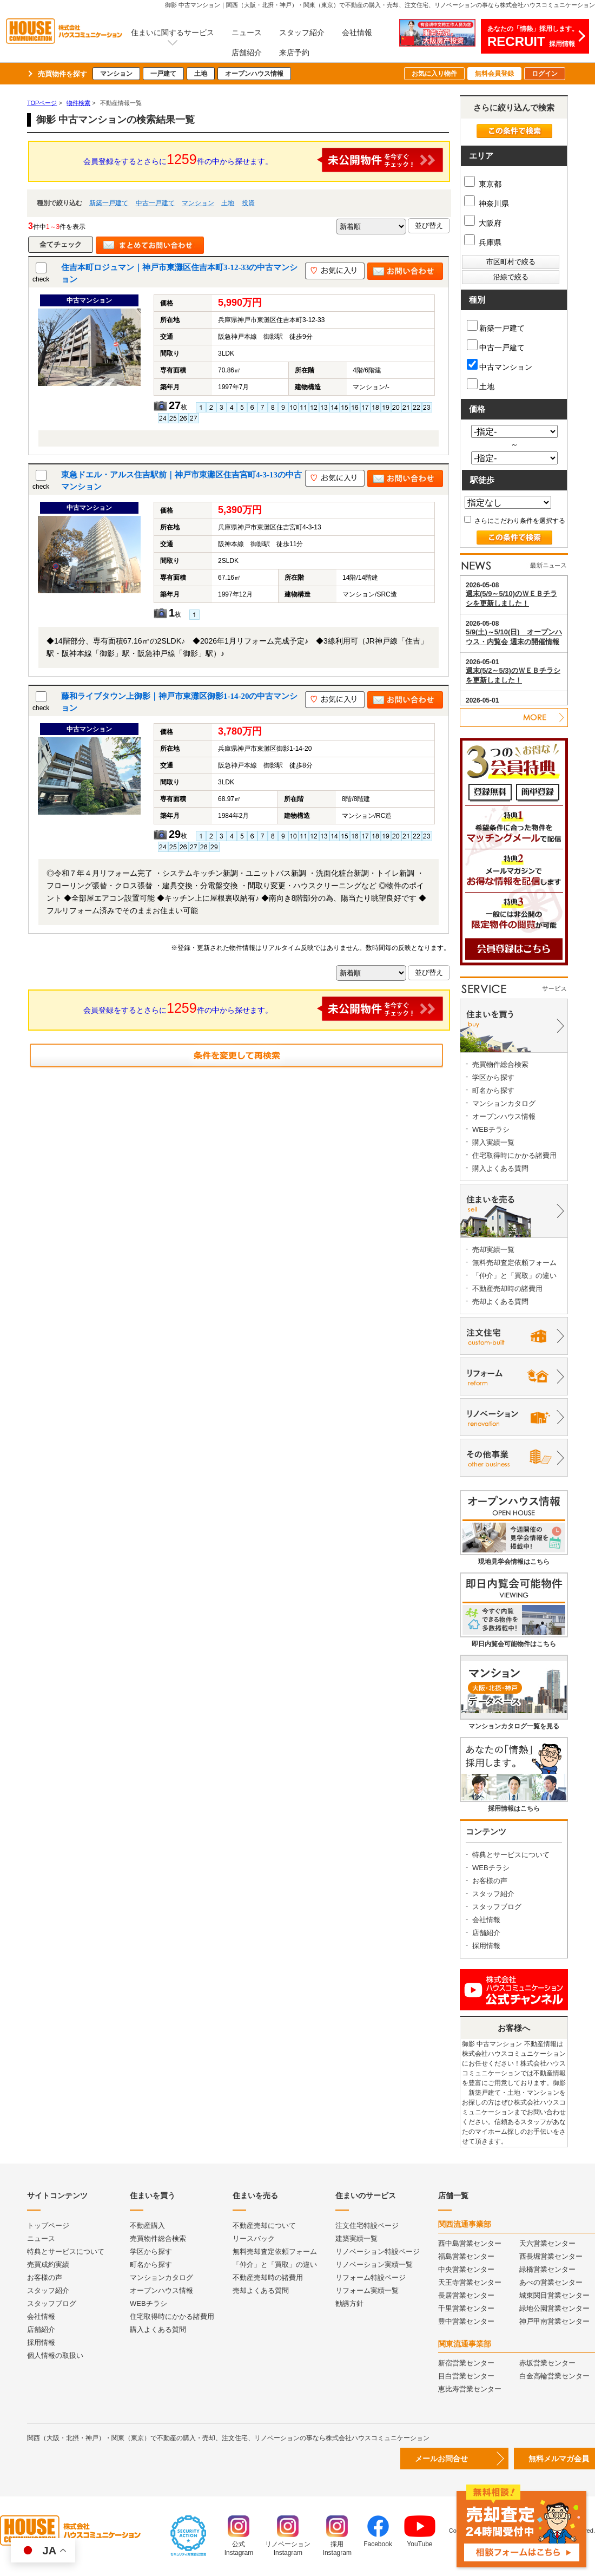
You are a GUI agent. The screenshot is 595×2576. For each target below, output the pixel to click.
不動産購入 (147, 2225)
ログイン (545, 73)
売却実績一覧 (493, 1250)
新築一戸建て (108, 203)
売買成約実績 (48, 2264)
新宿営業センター (466, 2363)
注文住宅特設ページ (367, 2225)
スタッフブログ (496, 1907)
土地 (200, 73)
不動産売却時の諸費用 (507, 1288)
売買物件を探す (62, 74)
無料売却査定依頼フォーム (514, 1262)
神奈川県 (486, 203)
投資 (248, 203)
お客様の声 (489, 1881)
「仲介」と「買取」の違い (514, 1275)
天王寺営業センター (469, 2282)
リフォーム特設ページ (370, 2277)
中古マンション (499, 365)
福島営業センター (466, 2256)
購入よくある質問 (500, 1168)
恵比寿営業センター (469, 2389)
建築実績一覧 (356, 2238)
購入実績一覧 (493, 1142)
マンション (116, 73)
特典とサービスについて (511, 1855)
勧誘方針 (349, 2303)
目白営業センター (466, 2376)
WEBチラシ (491, 1129)
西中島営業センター (469, 2243)
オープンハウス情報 (254, 73)
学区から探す (493, 1077)
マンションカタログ (504, 1103)
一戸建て (163, 73)
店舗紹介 (247, 52)
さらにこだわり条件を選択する (514, 521)
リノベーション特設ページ (377, 2251)
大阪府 (482, 223)
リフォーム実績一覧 (367, 2290)
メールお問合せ (441, 2458)
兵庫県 (482, 242)
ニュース (247, 32)
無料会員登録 (494, 73)
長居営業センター (466, 2295)
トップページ (48, 2225)
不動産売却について (264, 2225)
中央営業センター (466, 2269)
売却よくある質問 (500, 1301)
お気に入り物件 (434, 73)
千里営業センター (466, 2308)
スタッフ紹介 (302, 32)
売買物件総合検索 (500, 1064)
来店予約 (294, 52)
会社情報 (357, 32)
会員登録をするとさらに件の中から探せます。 (263, 160)
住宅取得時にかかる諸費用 (514, 1155)
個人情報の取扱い (55, 2355)
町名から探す (493, 1090)
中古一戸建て (155, 203)
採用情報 (486, 1946)
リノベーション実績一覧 (374, 2264)
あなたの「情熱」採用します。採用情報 (532, 37)
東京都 (482, 184)
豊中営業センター (466, 2321)
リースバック (254, 2238)
